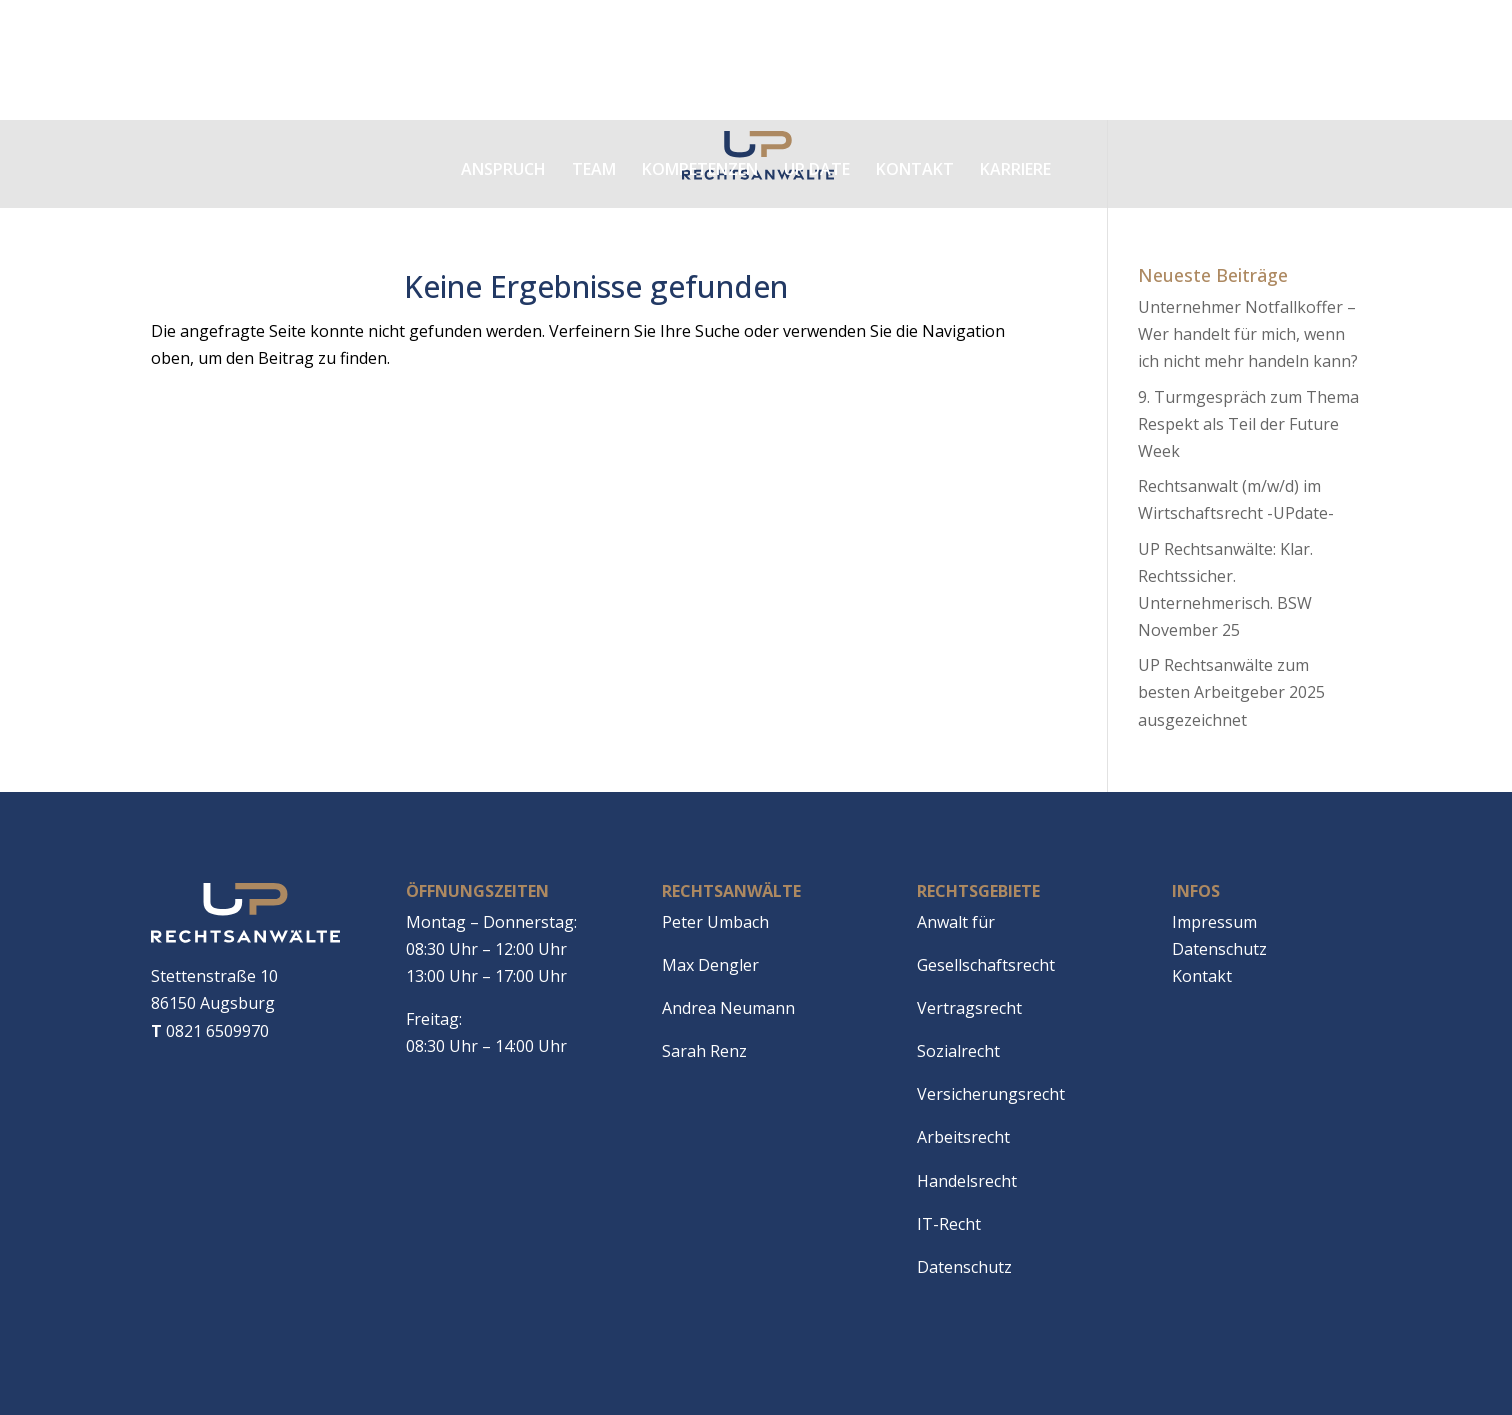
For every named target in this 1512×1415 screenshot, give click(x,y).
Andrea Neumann (728, 1008)
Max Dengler (710, 965)
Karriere (1015, 169)
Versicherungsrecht (991, 1094)
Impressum (1214, 922)
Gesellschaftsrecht (986, 965)
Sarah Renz (704, 1051)
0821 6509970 (210, 1031)
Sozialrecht (958, 1051)
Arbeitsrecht (963, 1137)
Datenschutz (964, 1267)
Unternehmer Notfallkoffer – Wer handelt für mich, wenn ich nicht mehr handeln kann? (1248, 334)
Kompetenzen (700, 169)
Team (594, 169)
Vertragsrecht (969, 1008)
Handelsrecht (967, 1181)
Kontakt (915, 169)
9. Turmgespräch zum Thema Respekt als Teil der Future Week (1248, 424)
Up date (817, 169)
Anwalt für (956, 922)
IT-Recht (949, 1224)
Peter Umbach (715, 922)
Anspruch (503, 169)
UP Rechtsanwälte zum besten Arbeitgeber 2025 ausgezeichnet (1231, 692)
